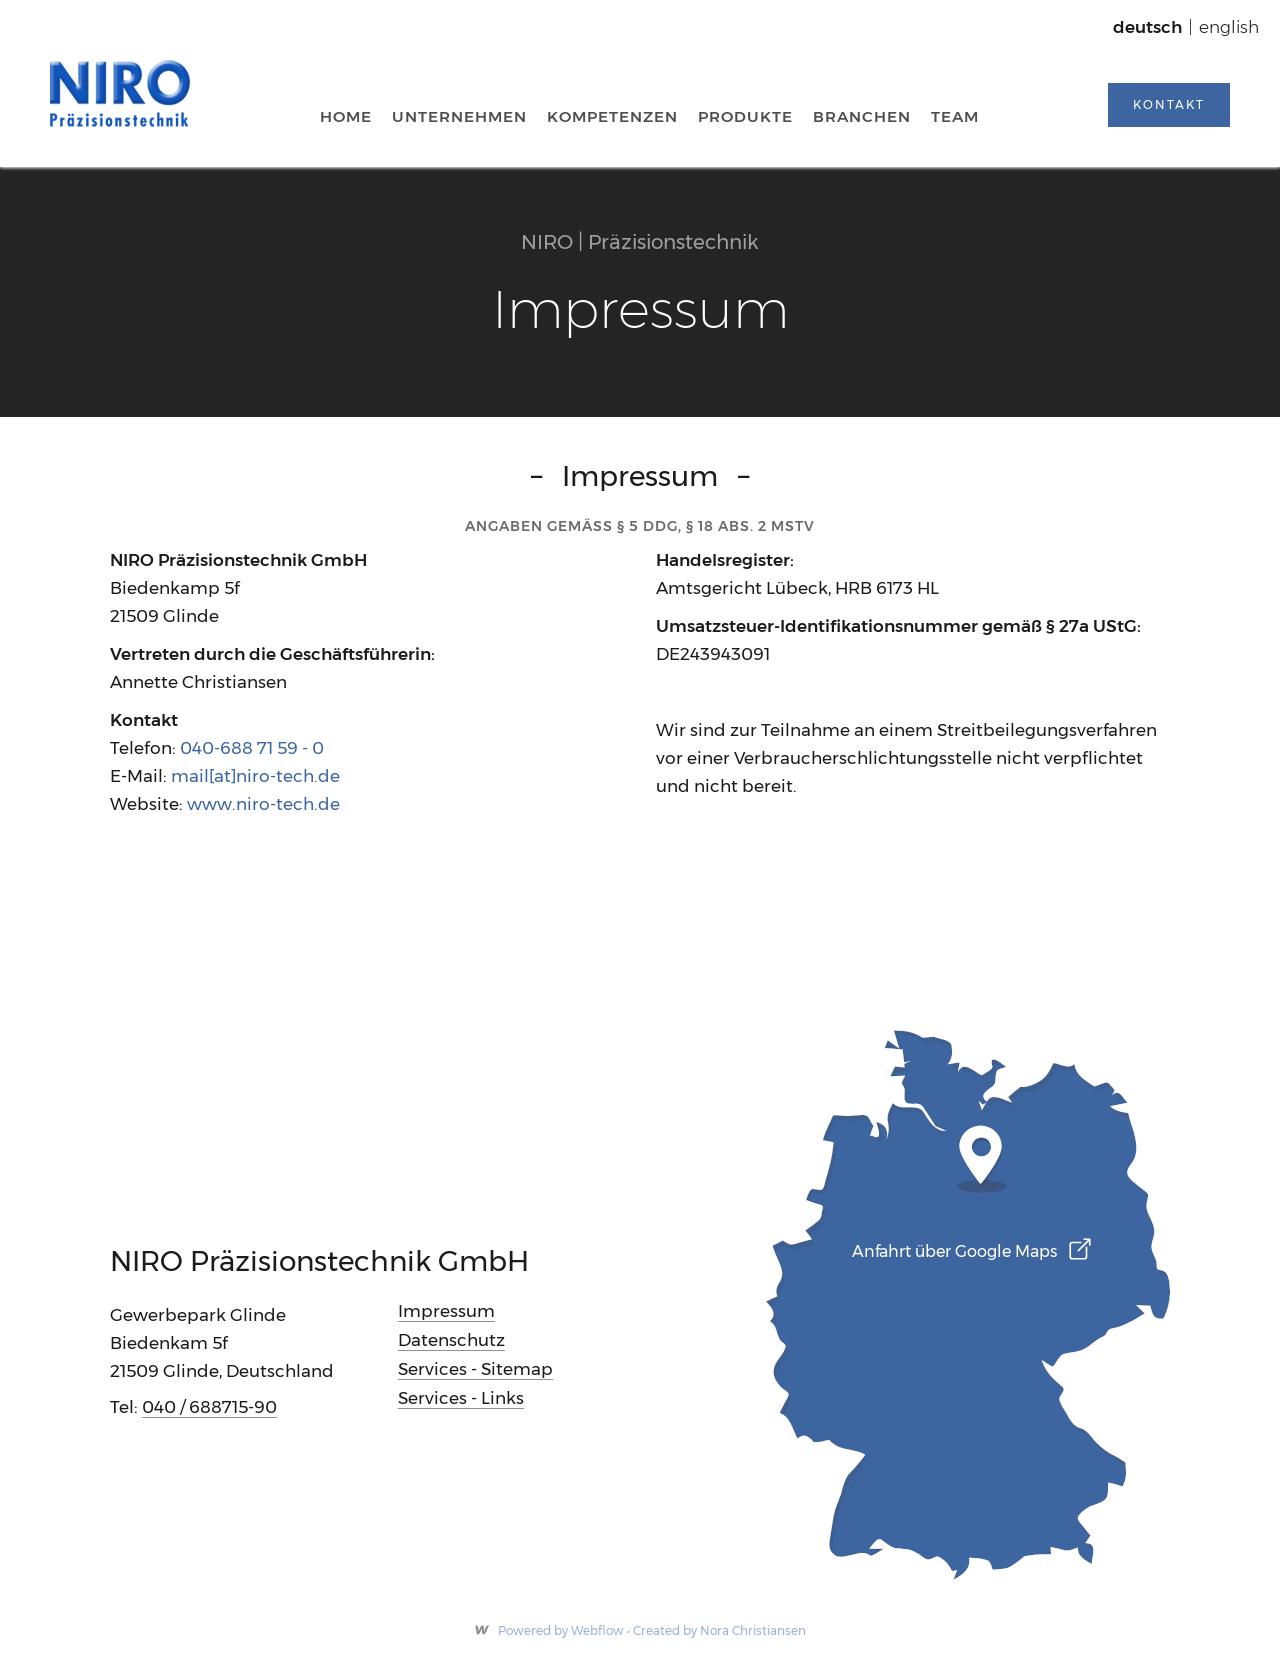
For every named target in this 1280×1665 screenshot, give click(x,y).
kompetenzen (612, 116)
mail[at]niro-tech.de (255, 776)
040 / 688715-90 (209, 1407)
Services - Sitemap (475, 1369)
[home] (120, 93)
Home (346, 116)
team (955, 116)
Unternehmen (459, 116)
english (1229, 27)
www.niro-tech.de (263, 804)
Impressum (446, 1311)
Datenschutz (451, 1340)
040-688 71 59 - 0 (252, 748)
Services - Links (461, 1398)
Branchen (862, 116)
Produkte (745, 116)
